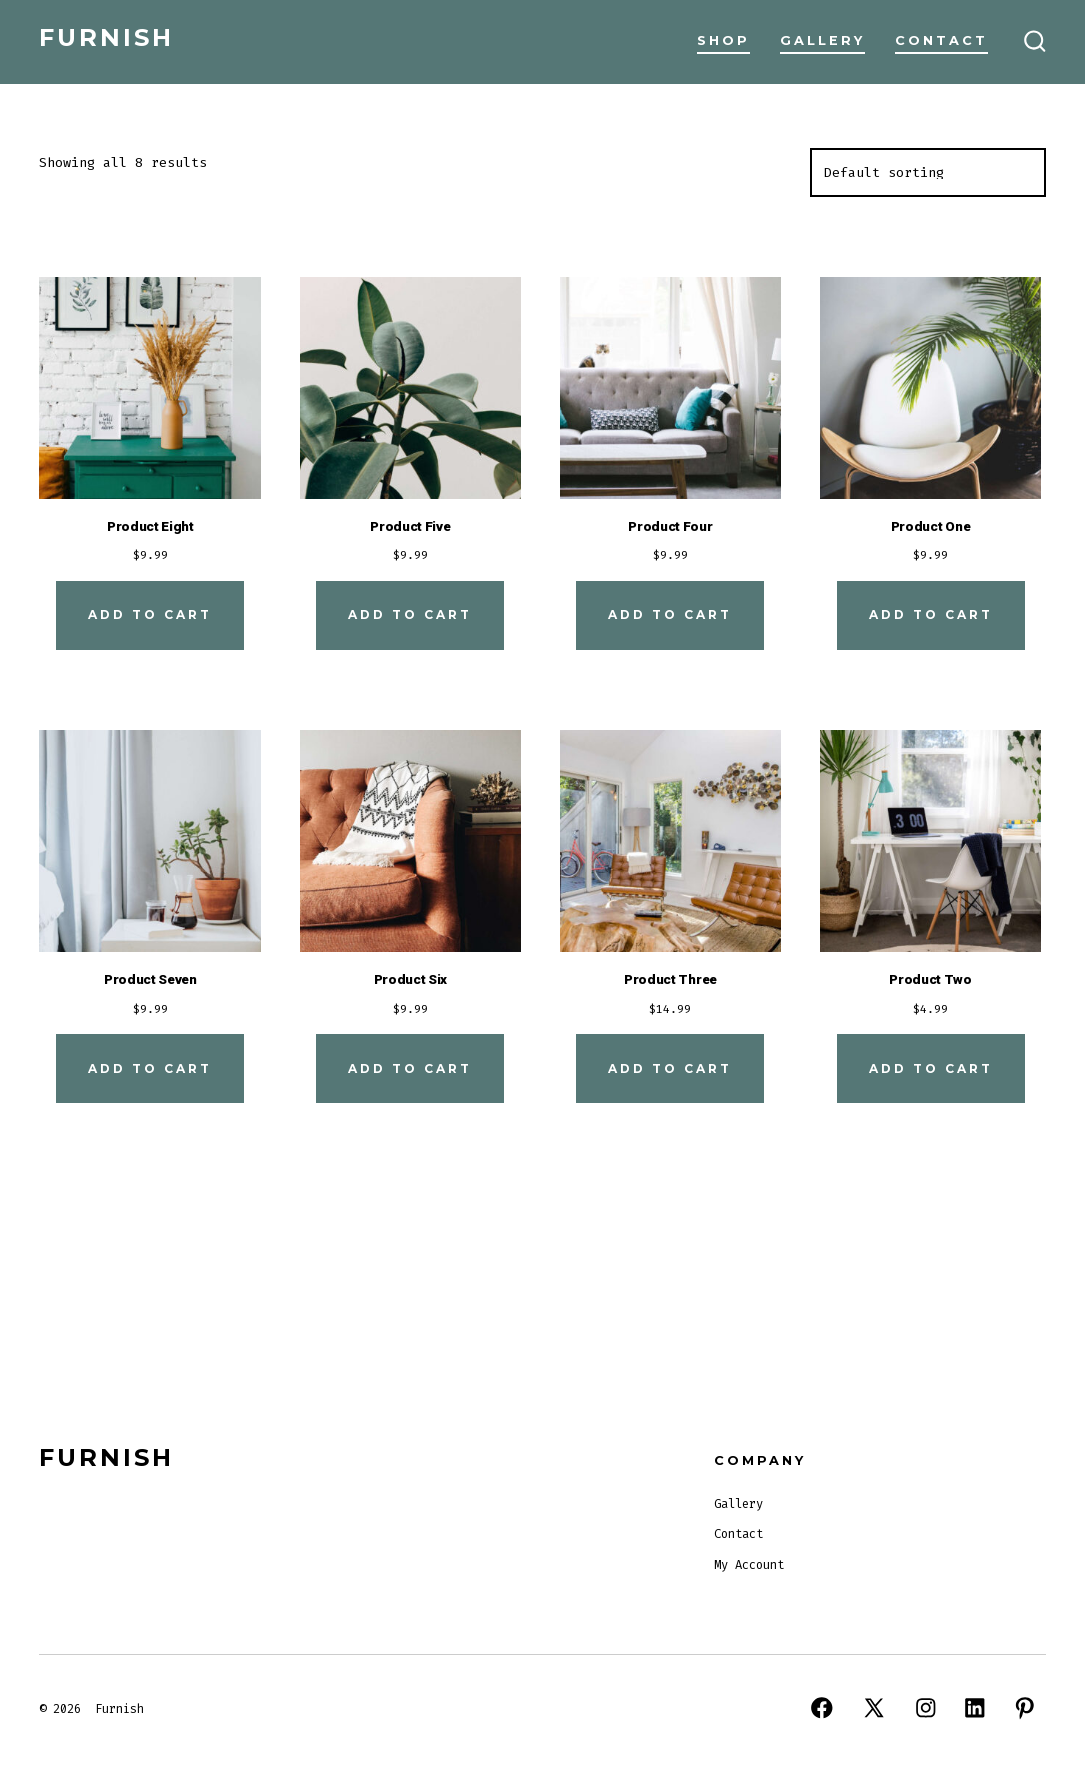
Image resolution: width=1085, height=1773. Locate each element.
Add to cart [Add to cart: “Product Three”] (670, 1068)
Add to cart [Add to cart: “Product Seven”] (150, 1068)
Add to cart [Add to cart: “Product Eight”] (150, 614)
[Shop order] (928, 173)
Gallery (822, 40)
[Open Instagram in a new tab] (926, 1708)
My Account (749, 1565)
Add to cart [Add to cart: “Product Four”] (670, 614)
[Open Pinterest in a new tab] (1025, 1708)
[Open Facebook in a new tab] (822, 1708)
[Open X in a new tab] (874, 1708)
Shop (723, 40)
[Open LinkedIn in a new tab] (975, 1708)
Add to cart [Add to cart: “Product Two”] (931, 1068)
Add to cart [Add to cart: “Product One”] (931, 614)
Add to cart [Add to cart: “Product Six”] (410, 1068)
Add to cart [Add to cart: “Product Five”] (410, 614)
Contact (941, 40)
